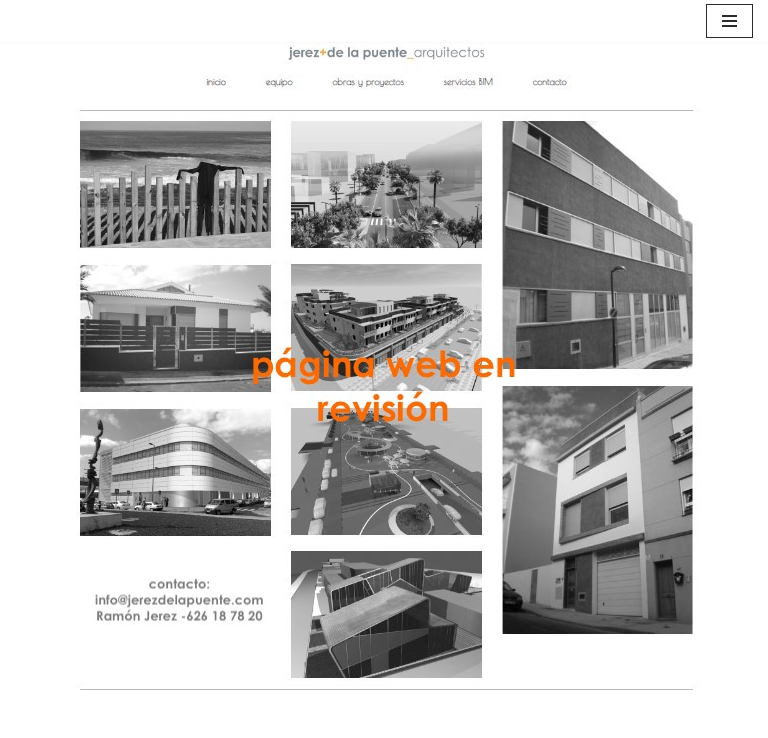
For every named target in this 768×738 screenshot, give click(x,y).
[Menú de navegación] (729, 21)
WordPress (479, 716)
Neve (268, 716)
